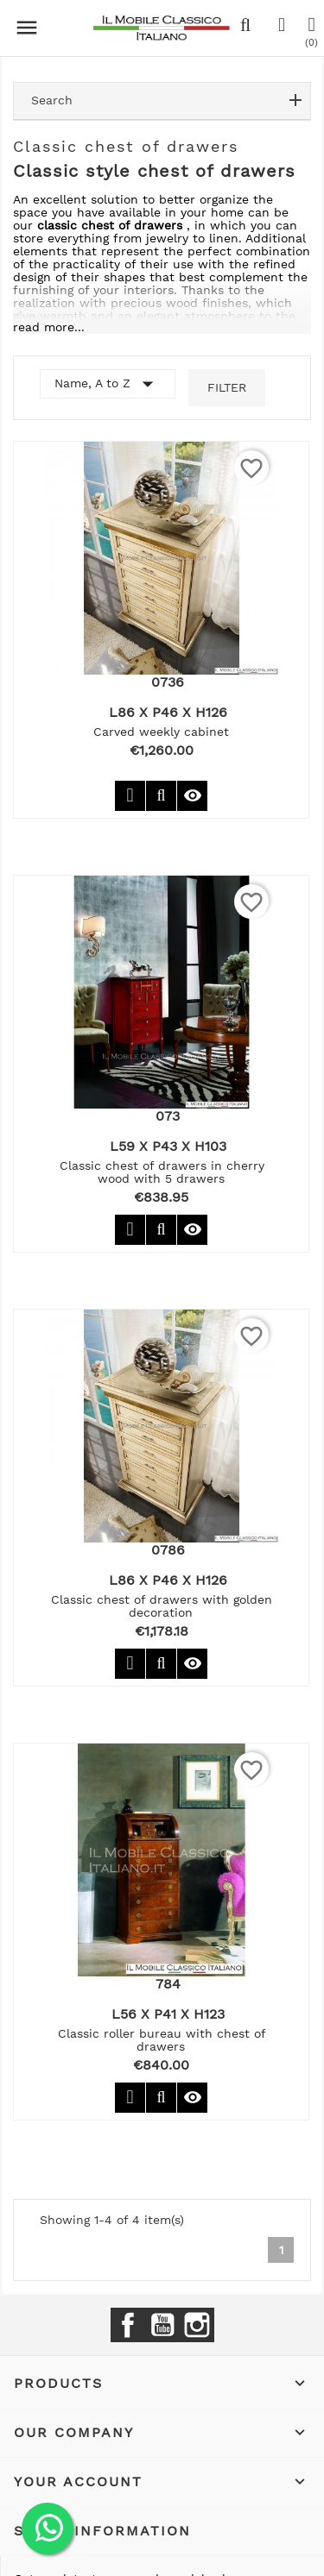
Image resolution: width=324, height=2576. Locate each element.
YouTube (162, 2325)
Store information (102, 2531)
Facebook (128, 2325)
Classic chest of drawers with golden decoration (161, 1606)
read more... (49, 327)
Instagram (197, 2325)
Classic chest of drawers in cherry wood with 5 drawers (162, 1172)
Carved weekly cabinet (161, 731)
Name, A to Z (107, 384)
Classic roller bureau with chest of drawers (162, 2039)
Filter (226, 387)
